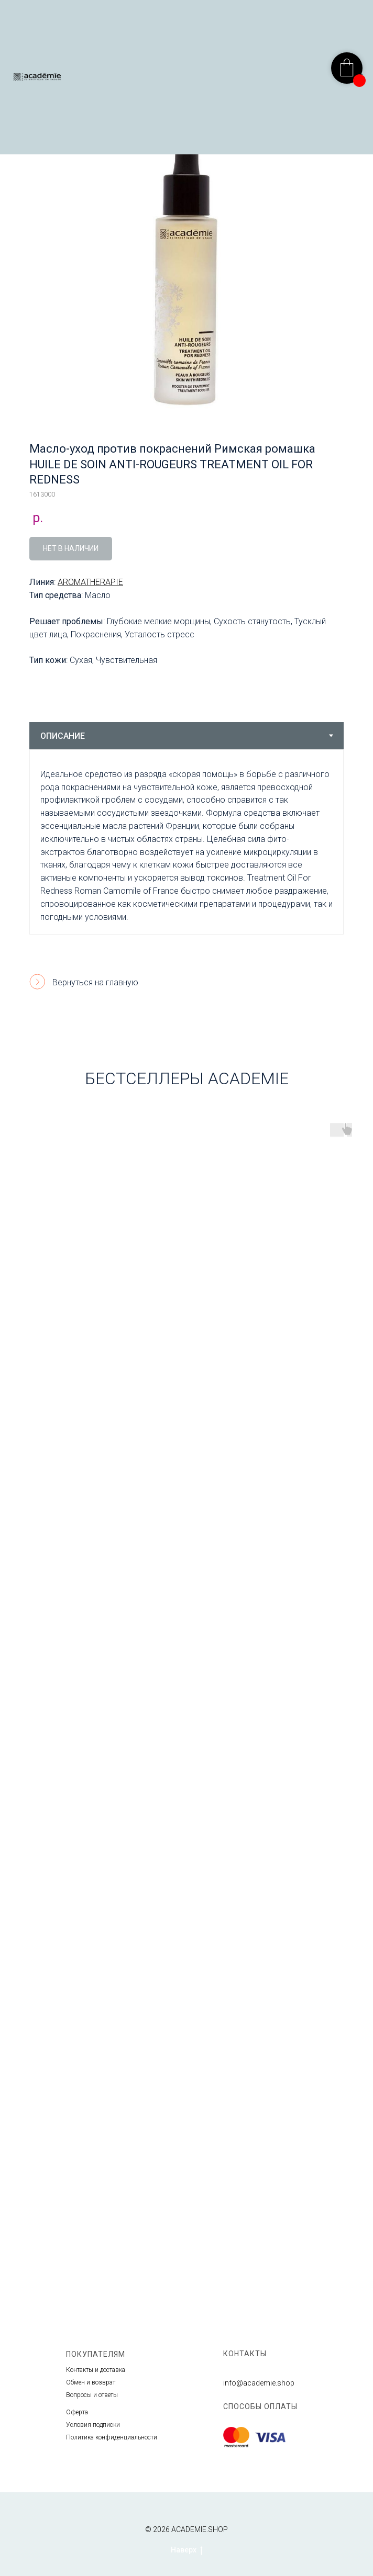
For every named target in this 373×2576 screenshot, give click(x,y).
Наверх (187, 2550)
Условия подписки (93, 2424)
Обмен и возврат (90, 2382)
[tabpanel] (186, 842)
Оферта (77, 2412)
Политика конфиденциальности (111, 2437)
